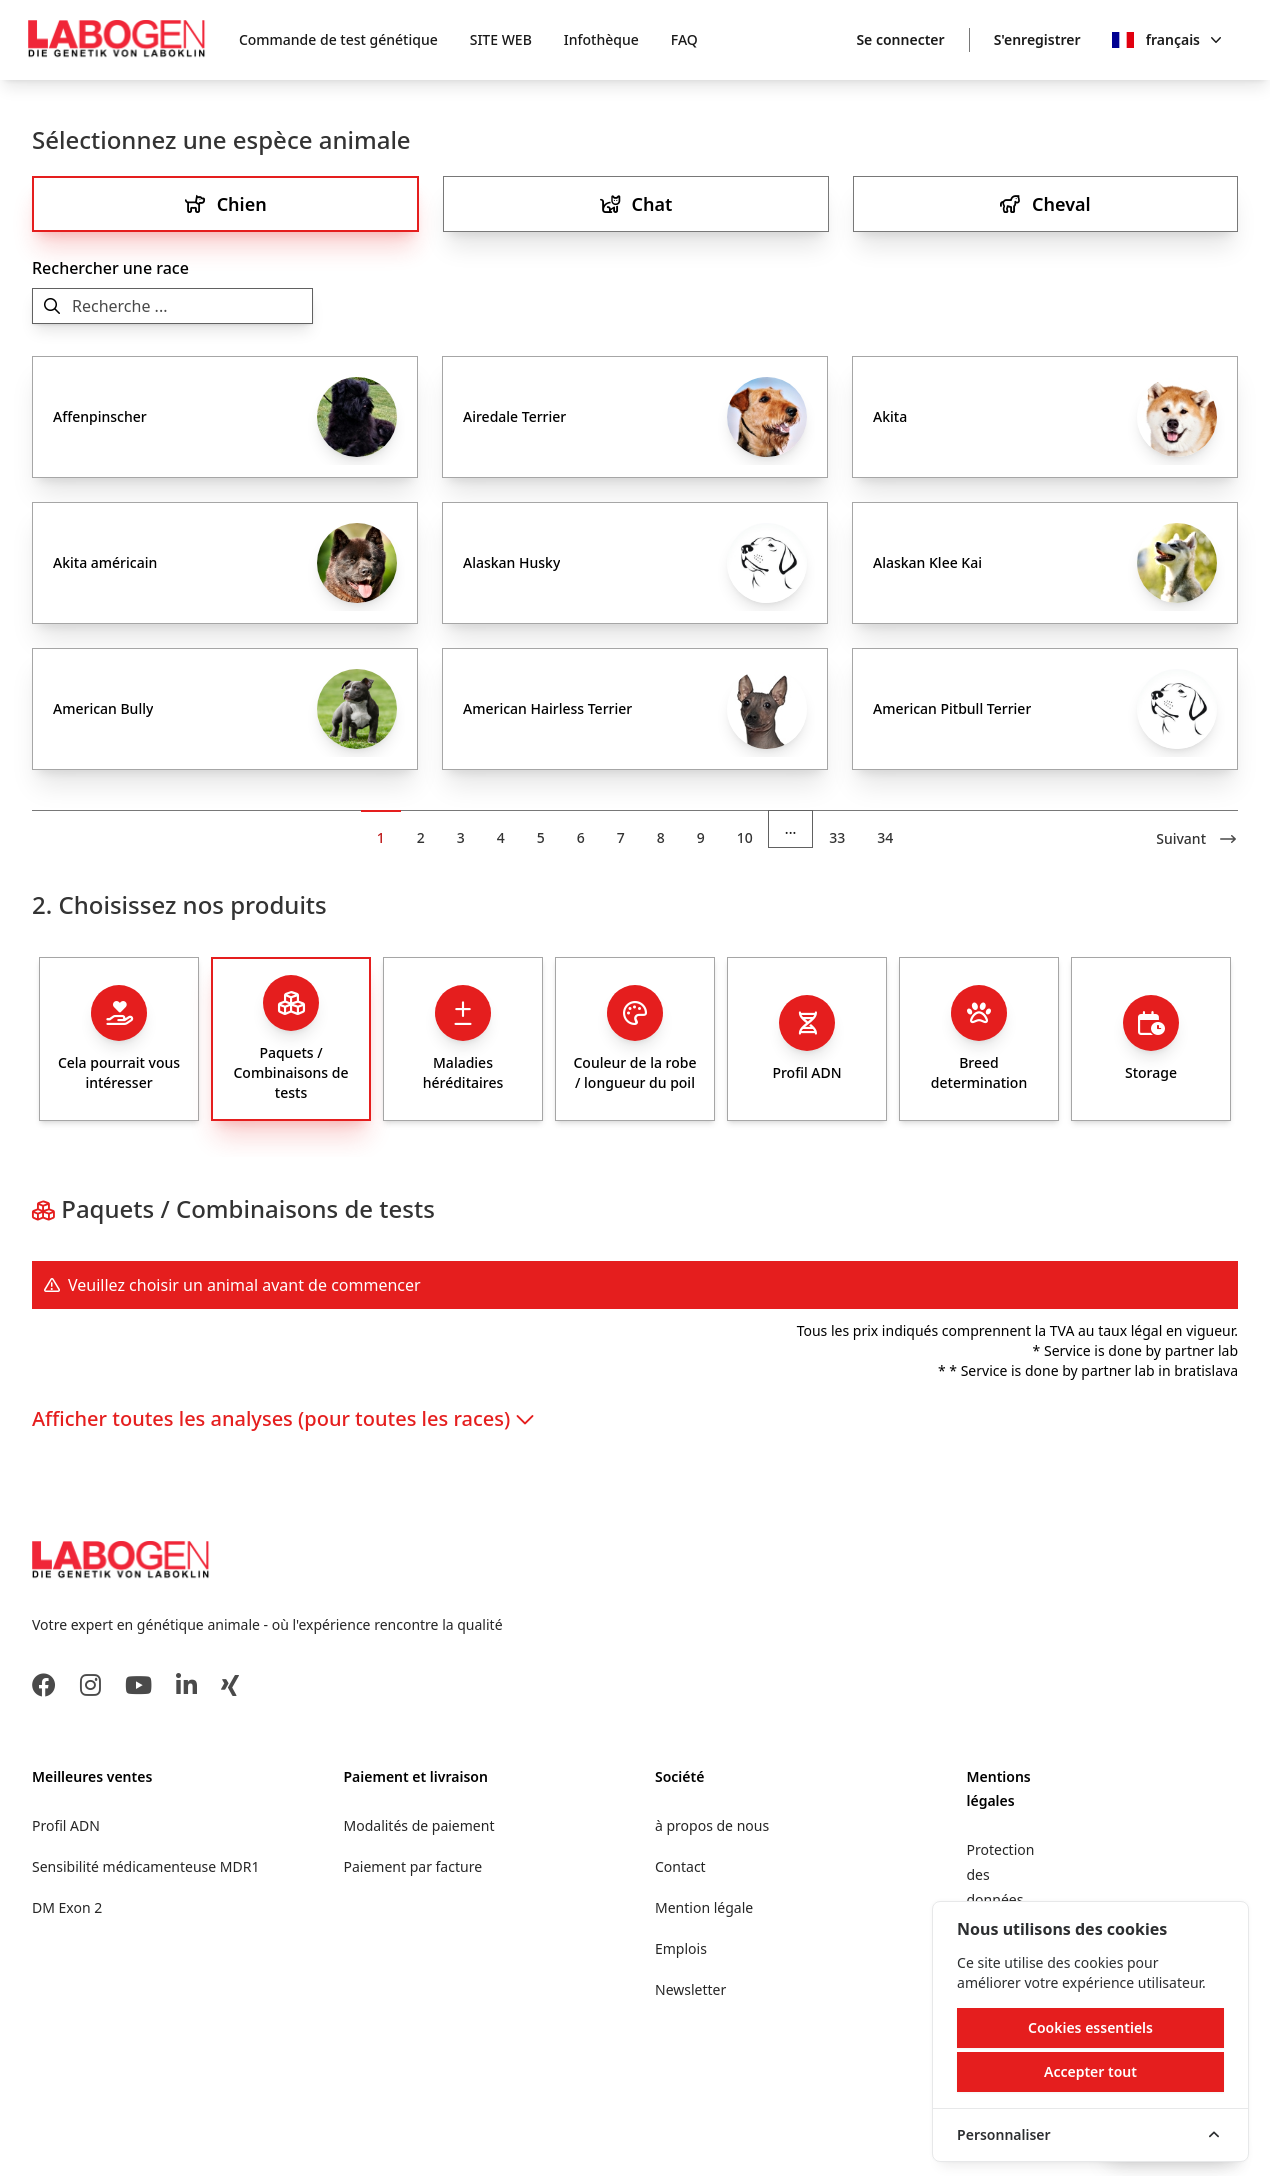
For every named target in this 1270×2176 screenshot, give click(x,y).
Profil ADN (66, 1825)
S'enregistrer (1037, 39)
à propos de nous (712, 1825)
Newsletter (690, 1989)
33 (837, 837)
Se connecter (900, 39)
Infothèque (601, 39)
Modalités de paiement (419, 1825)
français (1184, 40)
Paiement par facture (413, 1866)
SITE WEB (501, 39)
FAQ (684, 39)
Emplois (681, 1948)
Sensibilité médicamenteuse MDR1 (146, 1866)
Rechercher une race (110, 268)
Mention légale (704, 1907)
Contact (680, 1866)
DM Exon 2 (67, 1907)
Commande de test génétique (338, 39)
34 (885, 837)
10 (745, 837)
